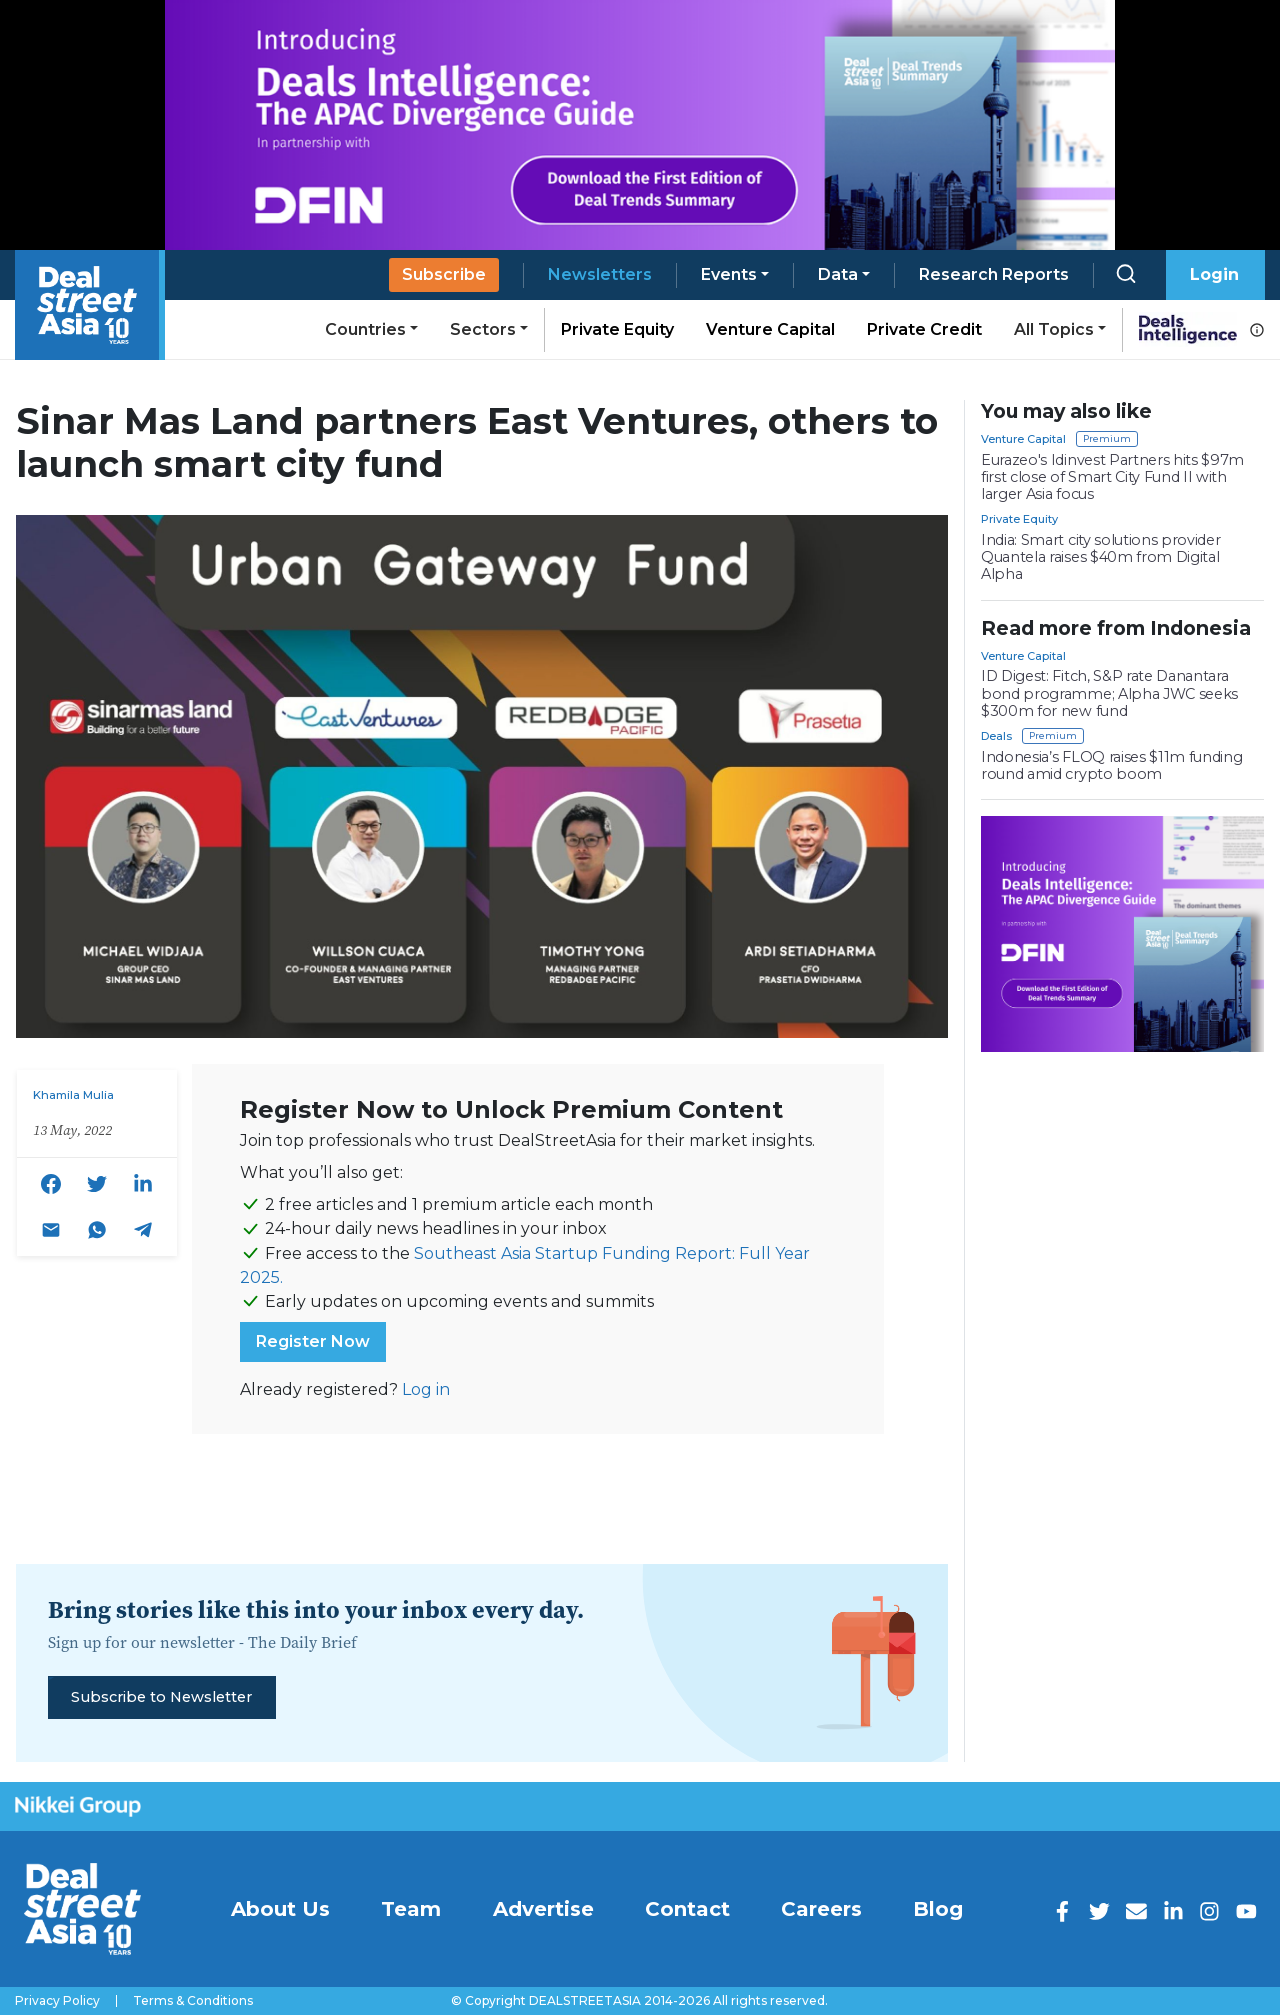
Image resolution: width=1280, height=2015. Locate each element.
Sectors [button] (483, 329)
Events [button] (729, 274)
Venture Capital (770, 329)
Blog (938, 1909)
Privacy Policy (57, 2001)
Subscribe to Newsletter (161, 1697)
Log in (426, 1389)
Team (411, 1909)
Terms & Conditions (193, 2001)
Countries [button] (365, 329)
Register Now (313, 1341)
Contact (687, 1909)
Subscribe (444, 274)
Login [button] (1214, 274)
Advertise (543, 1909)
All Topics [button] (1054, 329)
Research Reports (994, 274)
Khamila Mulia (73, 1095)
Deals (996, 736)
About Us (280, 1909)
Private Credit (924, 329)
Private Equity (617, 329)
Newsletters (600, 274)
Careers (821, 1909)
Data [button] (838, 274)
